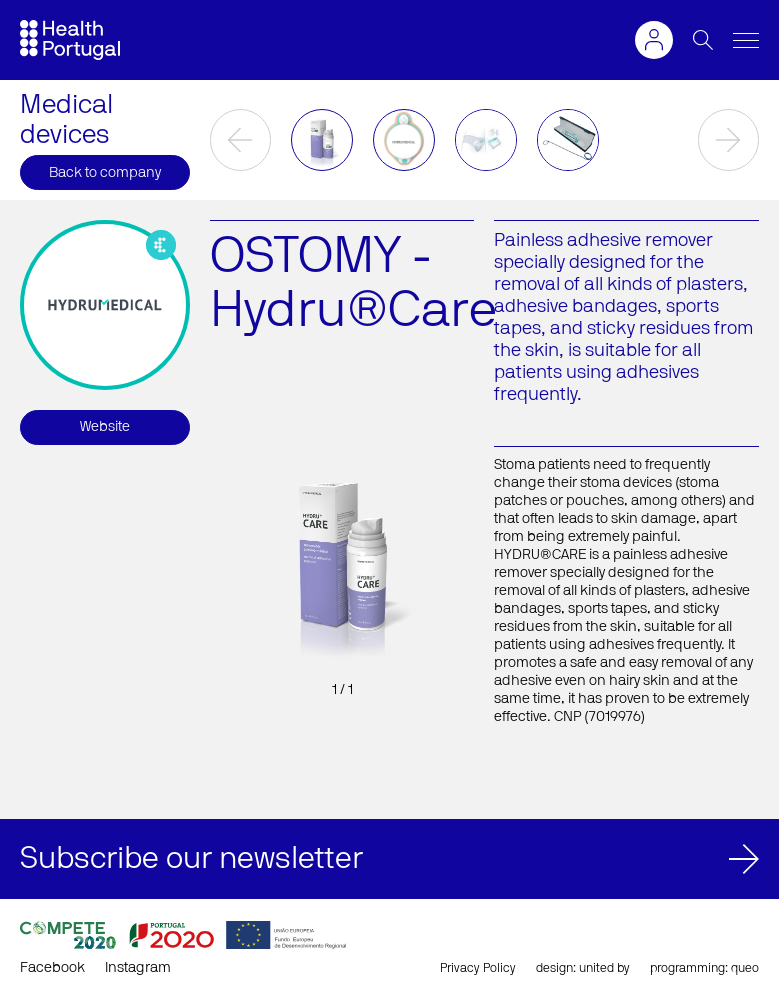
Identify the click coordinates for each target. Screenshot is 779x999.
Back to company (105, 173)
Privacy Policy (478, 968)
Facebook (52, 968)
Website (105, 427)
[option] (322, 140)
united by (604, 968)
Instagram (138, 968)
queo (745, 968)
